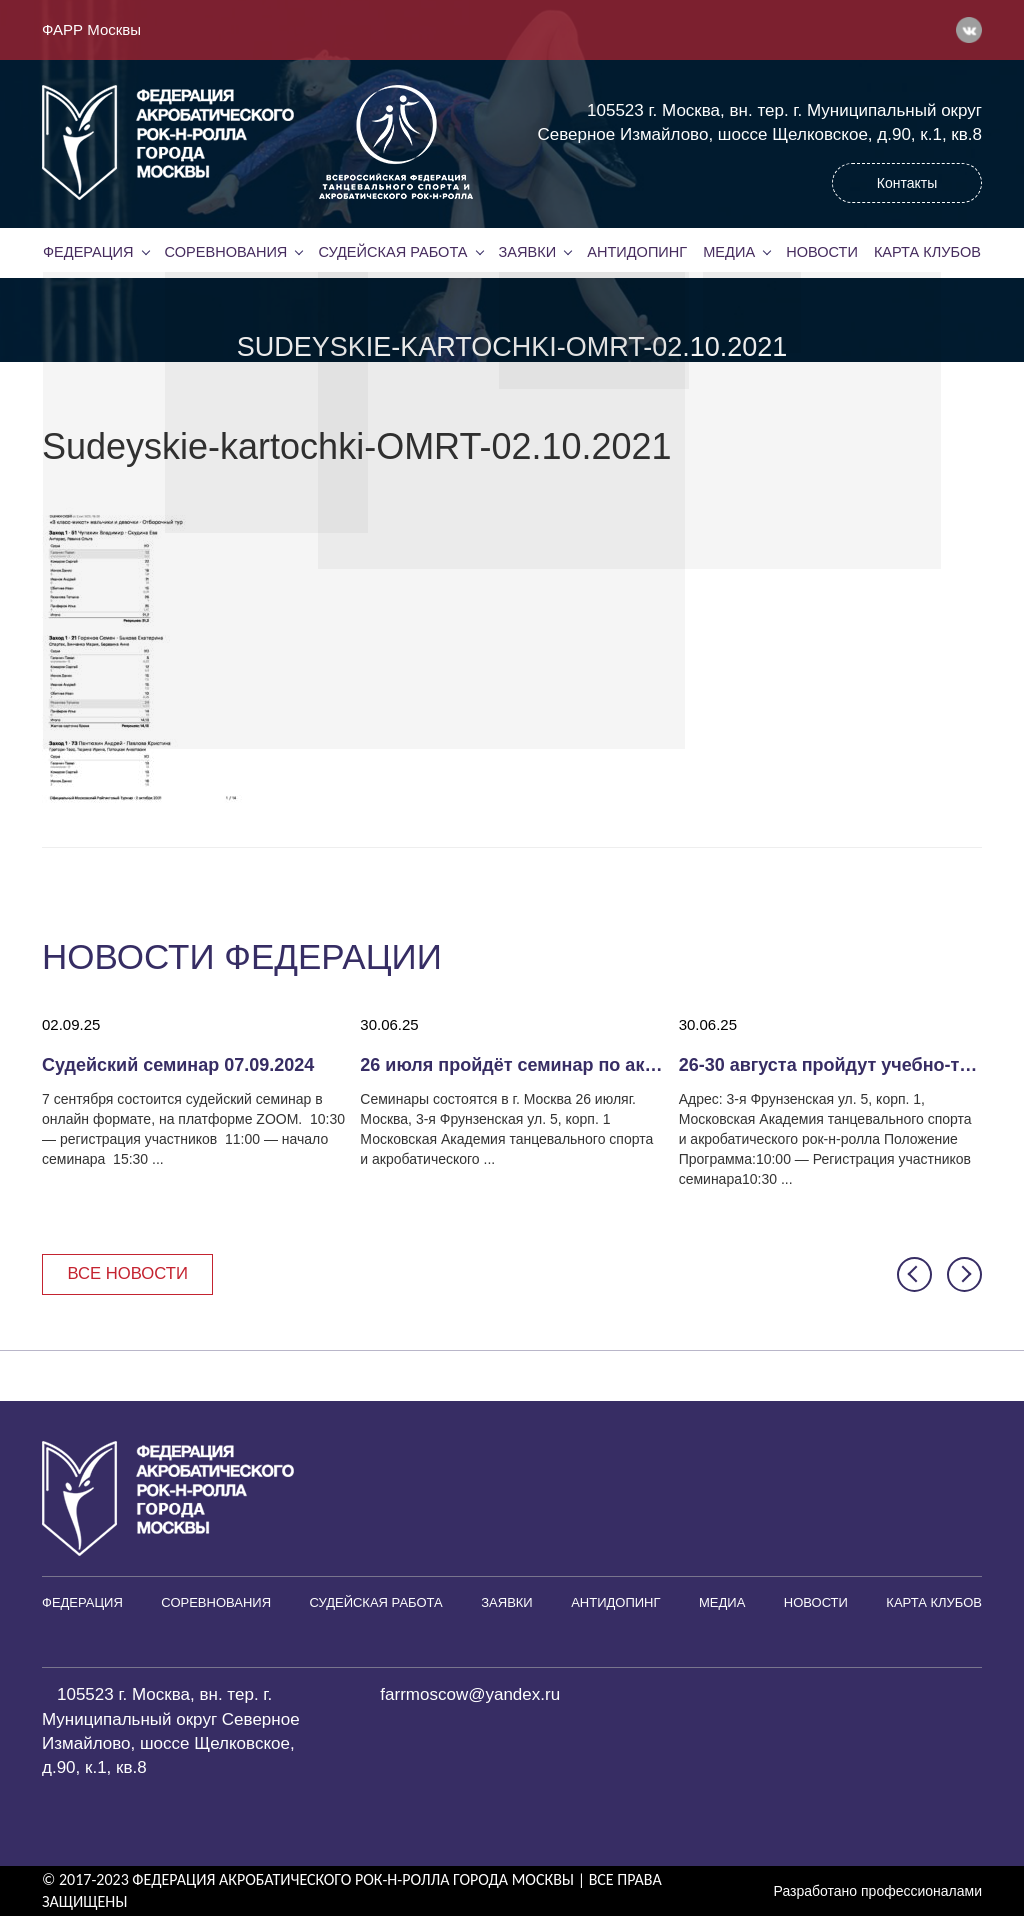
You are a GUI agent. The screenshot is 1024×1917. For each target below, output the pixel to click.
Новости (822, 252)
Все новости (129, 1273)
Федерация (88, 252)
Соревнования (226, 252)
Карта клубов (927, 252)
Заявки (526, 252)
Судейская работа (393, 252)
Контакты (907, 183)
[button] (914, 1274)
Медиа (729, 252)
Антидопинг (637, 252)
